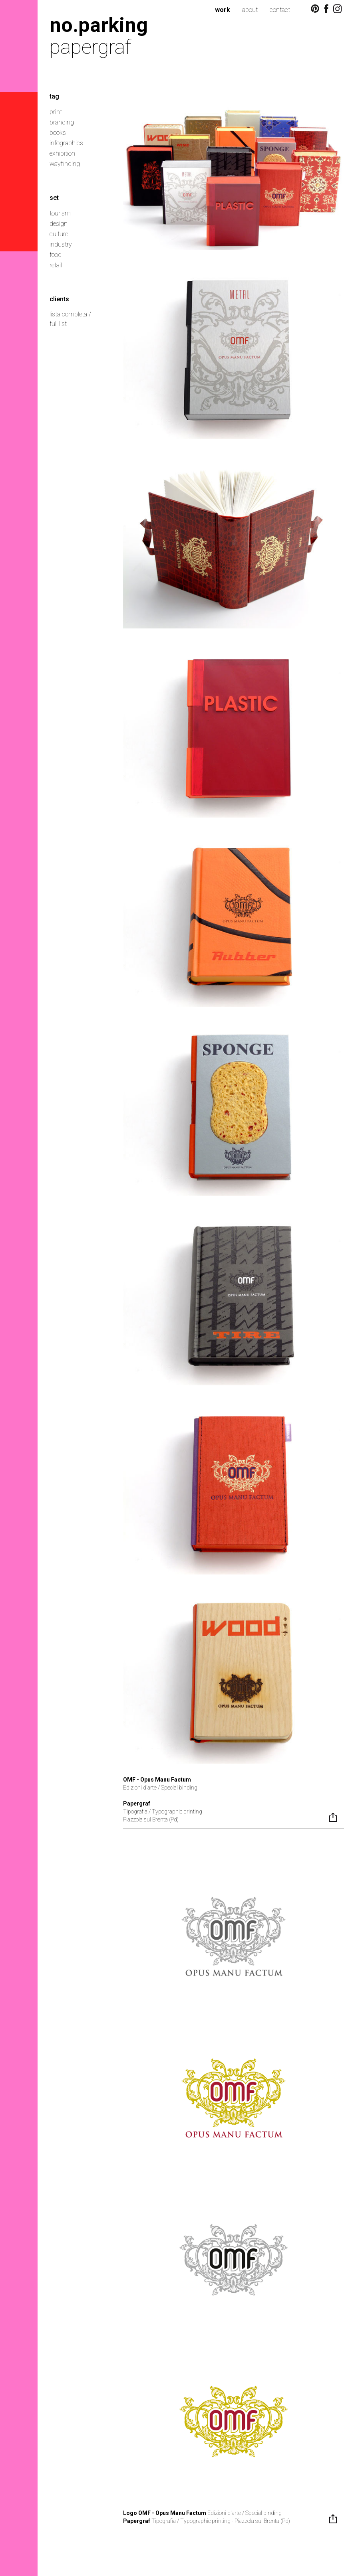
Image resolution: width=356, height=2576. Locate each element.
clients (59, 299)
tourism (60, 213)
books (58, 132)
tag (54, 96)
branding (62, 122)
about (250, 10)
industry (61, 244)
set (54, 197)
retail (56, 265)
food (56, 255)
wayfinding (65, 164)
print (56, 112)
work (222, 10)
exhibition (62, 153)
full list (58, 324)
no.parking (99, 25)
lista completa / (70, 314)
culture (59, 234)
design (59, 223)
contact (280, 10)
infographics (66, 143)
